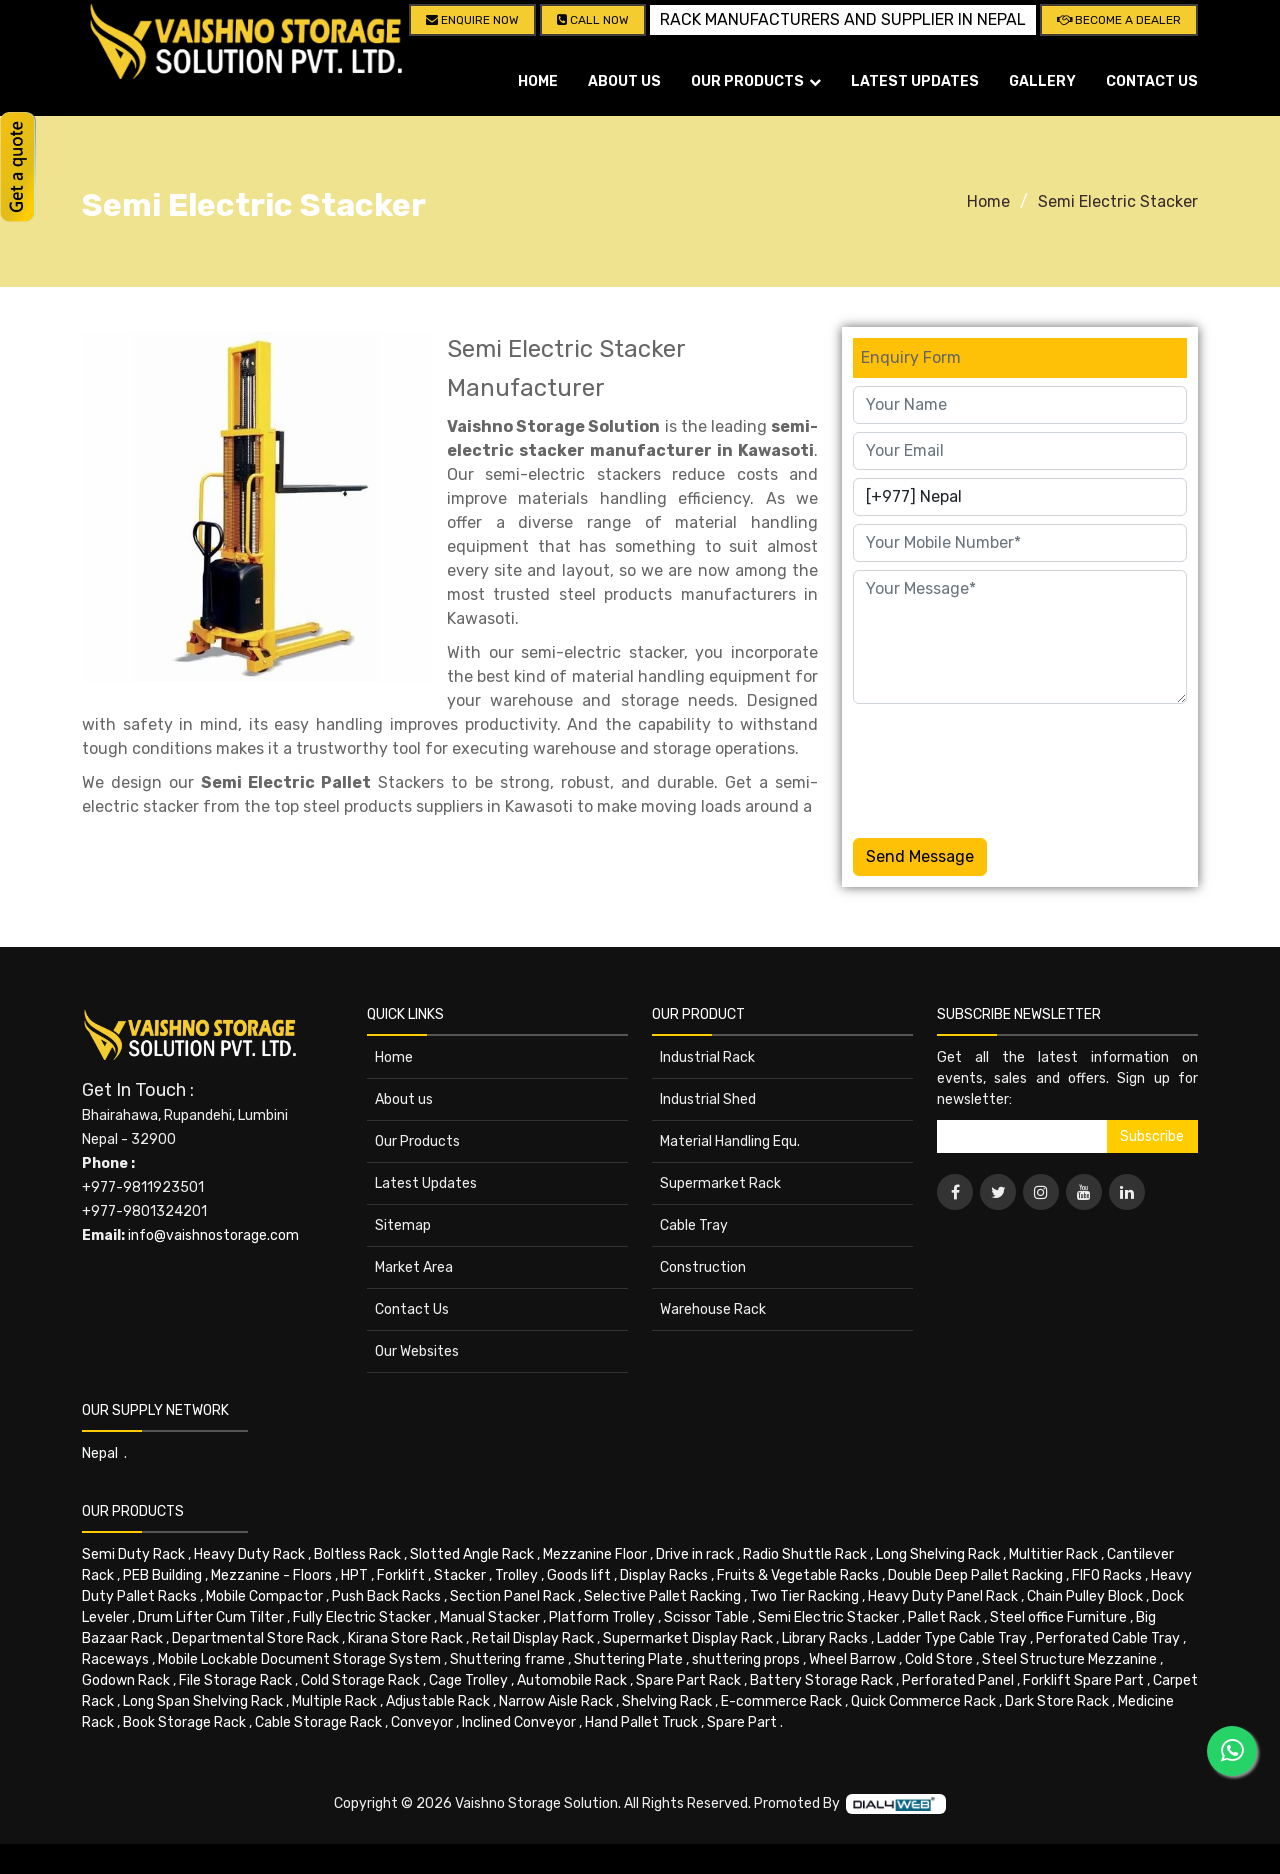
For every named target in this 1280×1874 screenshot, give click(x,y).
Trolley (516, 1575)
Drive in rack (695, 1554)
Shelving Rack (667, 1701)
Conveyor (422, 1722)
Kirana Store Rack (405, 1638)
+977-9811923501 (143, 1187)
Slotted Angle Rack (472, 1554)
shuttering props (746, 1659)
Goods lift (579, 1575)
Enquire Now (472, 20)
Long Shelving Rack (938, 1554)
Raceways (115, 1659)
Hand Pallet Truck (641, 1722)
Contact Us (1152, 81)
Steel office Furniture (1058, 1617)
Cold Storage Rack (360, 1680)
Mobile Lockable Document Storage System (299, 1659)
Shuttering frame (507, 1659)
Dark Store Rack (1057, 1701)
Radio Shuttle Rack (805, 1554)
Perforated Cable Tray (1108, 1638)
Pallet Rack (944, 1617)
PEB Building (162, 1575)
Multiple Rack (334, 1701)
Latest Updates (915, 81)
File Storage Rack (235, 1680)
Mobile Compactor (264, 1596)
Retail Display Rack (533, 1638)
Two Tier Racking (804, 1596)
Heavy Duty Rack (249, 1554)
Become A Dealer (1119, 20)
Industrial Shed (708, 1099)
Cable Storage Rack (318, 1722)
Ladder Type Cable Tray (952, 1638)
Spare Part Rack (688, 1680)
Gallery (1042, 81)
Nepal (100, 1453)
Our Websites (417, 1351)
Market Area (414, 1267)
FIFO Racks (1107, 1575)
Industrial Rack (707, 1057)
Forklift (401, 1575)
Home (538, 81)
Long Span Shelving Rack (203, 1701)
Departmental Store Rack (255, 1638)
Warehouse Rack (713, 1309)
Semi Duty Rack (133, 1554)
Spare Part (742, 1722)
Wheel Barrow (852, 1659)
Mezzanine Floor (595, 1554)
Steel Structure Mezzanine (1069, 1659)
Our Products (417, 1141)
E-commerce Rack (781, 1701)
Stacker (460, 1575)
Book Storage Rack (184, 1722)
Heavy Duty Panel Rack (943, 1596)
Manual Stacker (490, 1617)
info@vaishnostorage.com (213, 1235)
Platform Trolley (602, 1617)
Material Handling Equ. (730, 1141)
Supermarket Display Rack (688, 1638)
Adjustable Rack (438, 1701)
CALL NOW (593, 20)
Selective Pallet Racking (662, 1596)
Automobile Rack (572, 1680)
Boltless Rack (357, 1554)
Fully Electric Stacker (362, 1617)
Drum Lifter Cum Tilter (211, 1617)
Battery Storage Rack (821, 1680)
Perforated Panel (958, 1680)
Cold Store (939, 1659)
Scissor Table (706, 1617)
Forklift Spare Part (1083, 1680)
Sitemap (403, 1225)
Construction (703, 1267)
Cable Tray (694, 1225)
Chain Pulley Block (1085, 1596)
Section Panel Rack (512, 1596)
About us (624, 81)
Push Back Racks (386, 1596)
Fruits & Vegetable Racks (798, 1575)
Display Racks (664, 1575)
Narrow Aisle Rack (556, 1701)
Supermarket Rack (720, 1183)
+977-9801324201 (144, 1211)
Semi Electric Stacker (1118, 201)
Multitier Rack (1053, 1554)
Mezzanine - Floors (271, 1575)
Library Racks (825, 1638)
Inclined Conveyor (519, 1722)
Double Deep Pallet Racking (975, 1575)
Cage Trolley (468, 1680)
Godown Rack (126, 1680)
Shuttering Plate (628, 1659)
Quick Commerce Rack (923, 1701)
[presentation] (1005, 767)
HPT (354, 1575)
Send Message (920, 856)
